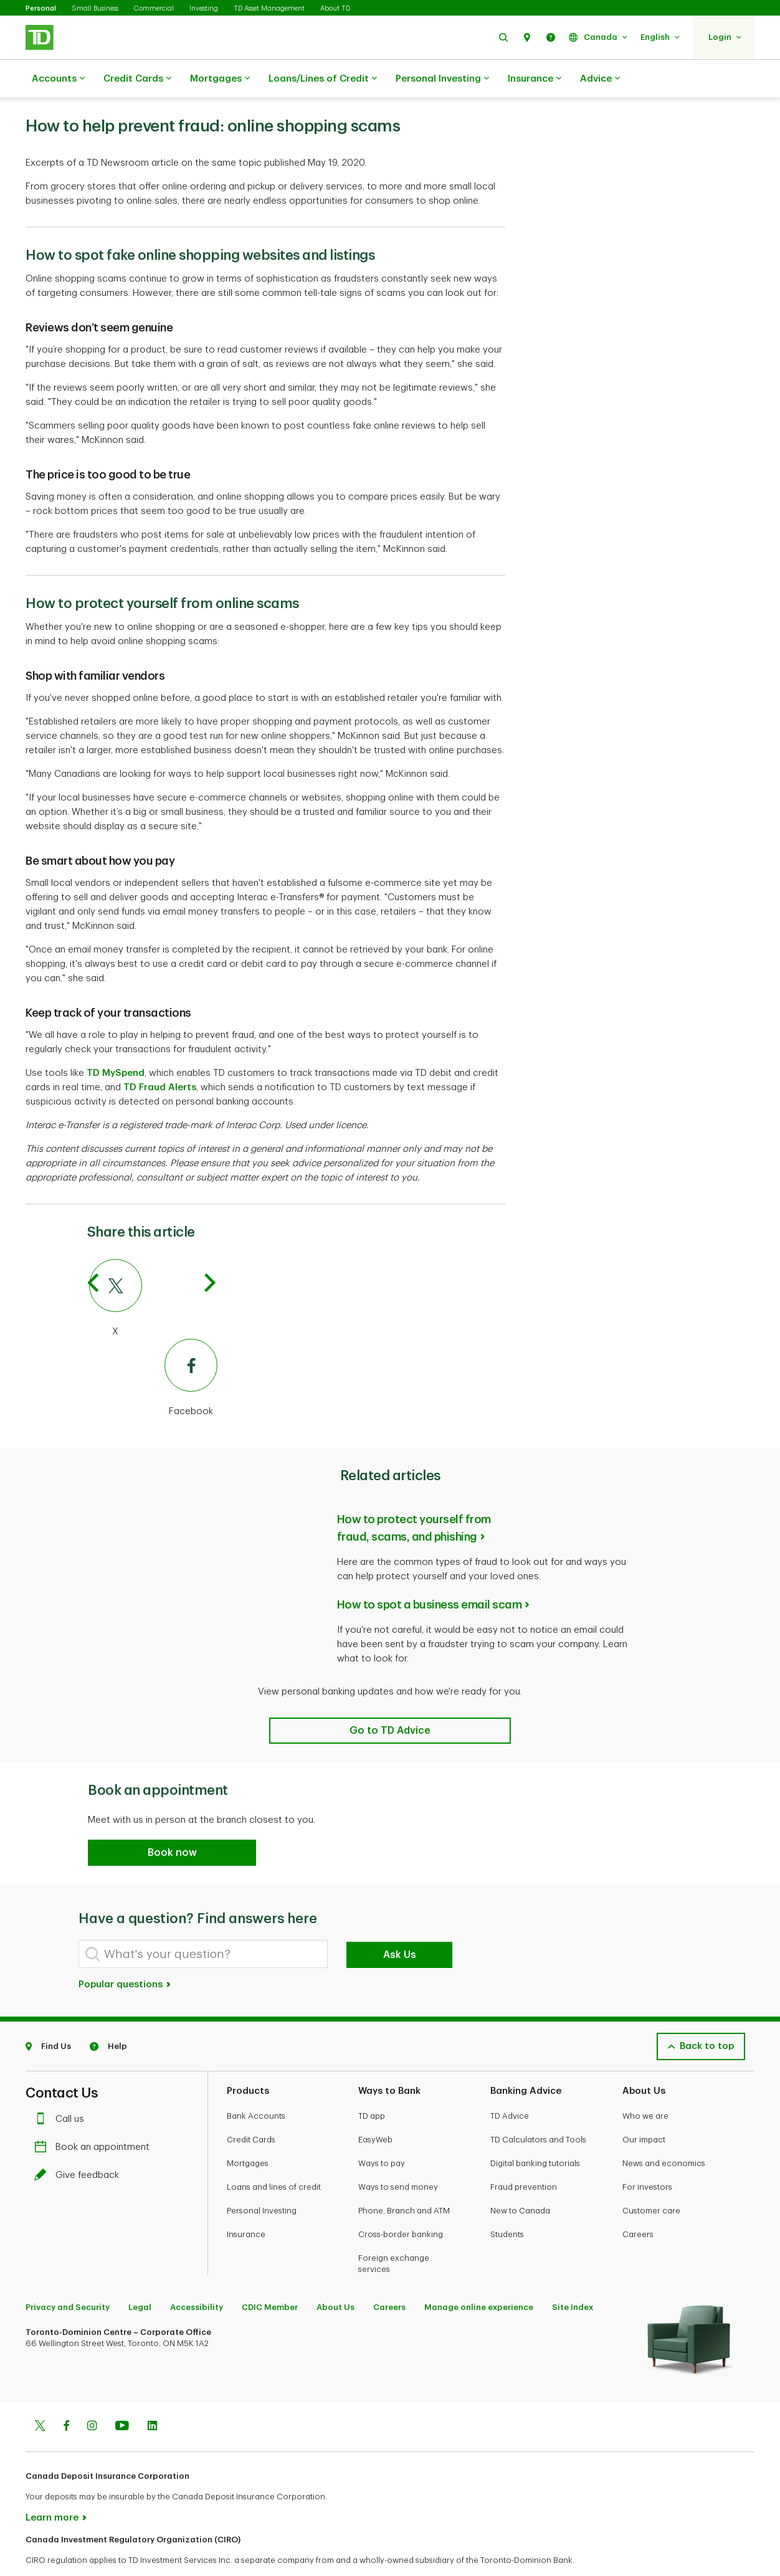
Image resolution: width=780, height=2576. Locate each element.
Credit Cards (137, 79)
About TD (335, 8)
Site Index (572, 2276)
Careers (638, 2203)
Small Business (95, 8)
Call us (62, 2088)
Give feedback (79, 2144)
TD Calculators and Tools (538, 2108)
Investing (203, 8)
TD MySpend (116, 1042)
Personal (41, 8)
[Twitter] (40, 2396)
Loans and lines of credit (274, 2156)
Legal (139, 2276)
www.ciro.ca (54, 2550)
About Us (335, 2276)
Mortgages (220, 79)
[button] (503, 37)
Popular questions (125, 1953)
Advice (600, 79)
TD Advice (509, 2085)
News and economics (663, 2132)
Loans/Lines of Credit (323, 79)
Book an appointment (95, 2116)
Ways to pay (381, 2132)
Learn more (52, 2486)
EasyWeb (375, 2108)
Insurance (534, 79)
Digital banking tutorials (535, 2132)
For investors (647, 2156)
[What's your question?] (203, 1923)
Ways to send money (398, 2156)
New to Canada (520, 2179)
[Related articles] (389, 1699)
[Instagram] (92, 2396)
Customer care (651, 2179)
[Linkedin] (152, 2396)
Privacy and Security (68, 2276)
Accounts (58, 79)
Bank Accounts (256, 2085)
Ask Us (399, 1924)
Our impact (643, 2108)
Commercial (154, 8)
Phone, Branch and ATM (404, 2179)
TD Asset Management (269, 8)
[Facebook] (153, 1347)
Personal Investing (442, 79)
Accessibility (196, 2276)
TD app (371, 2085)
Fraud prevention (523, 2156)
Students (507, 2203)
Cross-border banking (400, 2203)
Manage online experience (478, 2276)
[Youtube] (122, 2396)
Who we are (645, 2085)
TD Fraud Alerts (159, 1056)
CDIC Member (270, 2276)
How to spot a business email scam (429, 1573)
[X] (153, 1268)
